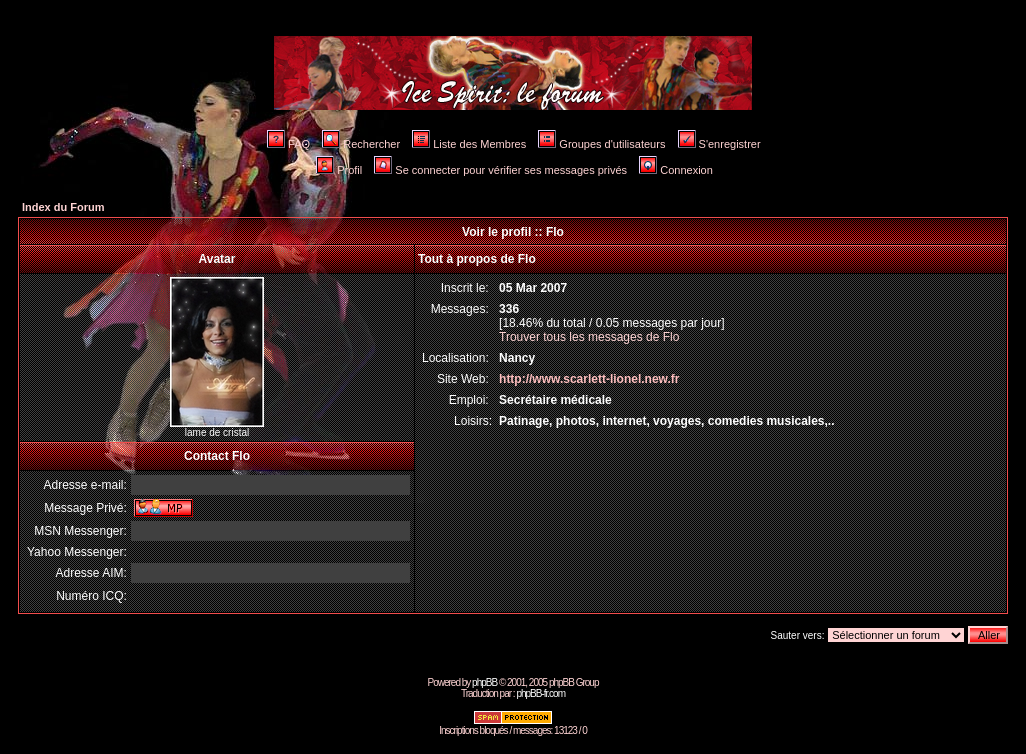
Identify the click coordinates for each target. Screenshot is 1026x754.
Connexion (676, 170)
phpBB (484, 682)
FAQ (288, 144)
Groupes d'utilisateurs (601, 144)
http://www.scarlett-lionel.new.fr (589, 379)
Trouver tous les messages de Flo (589, 337)
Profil (339, 170)
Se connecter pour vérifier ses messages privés (500, 170)
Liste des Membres (469, 144)
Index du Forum (63, 207)
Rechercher (361, 144)
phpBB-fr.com (540, 693)
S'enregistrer (719, 144)
